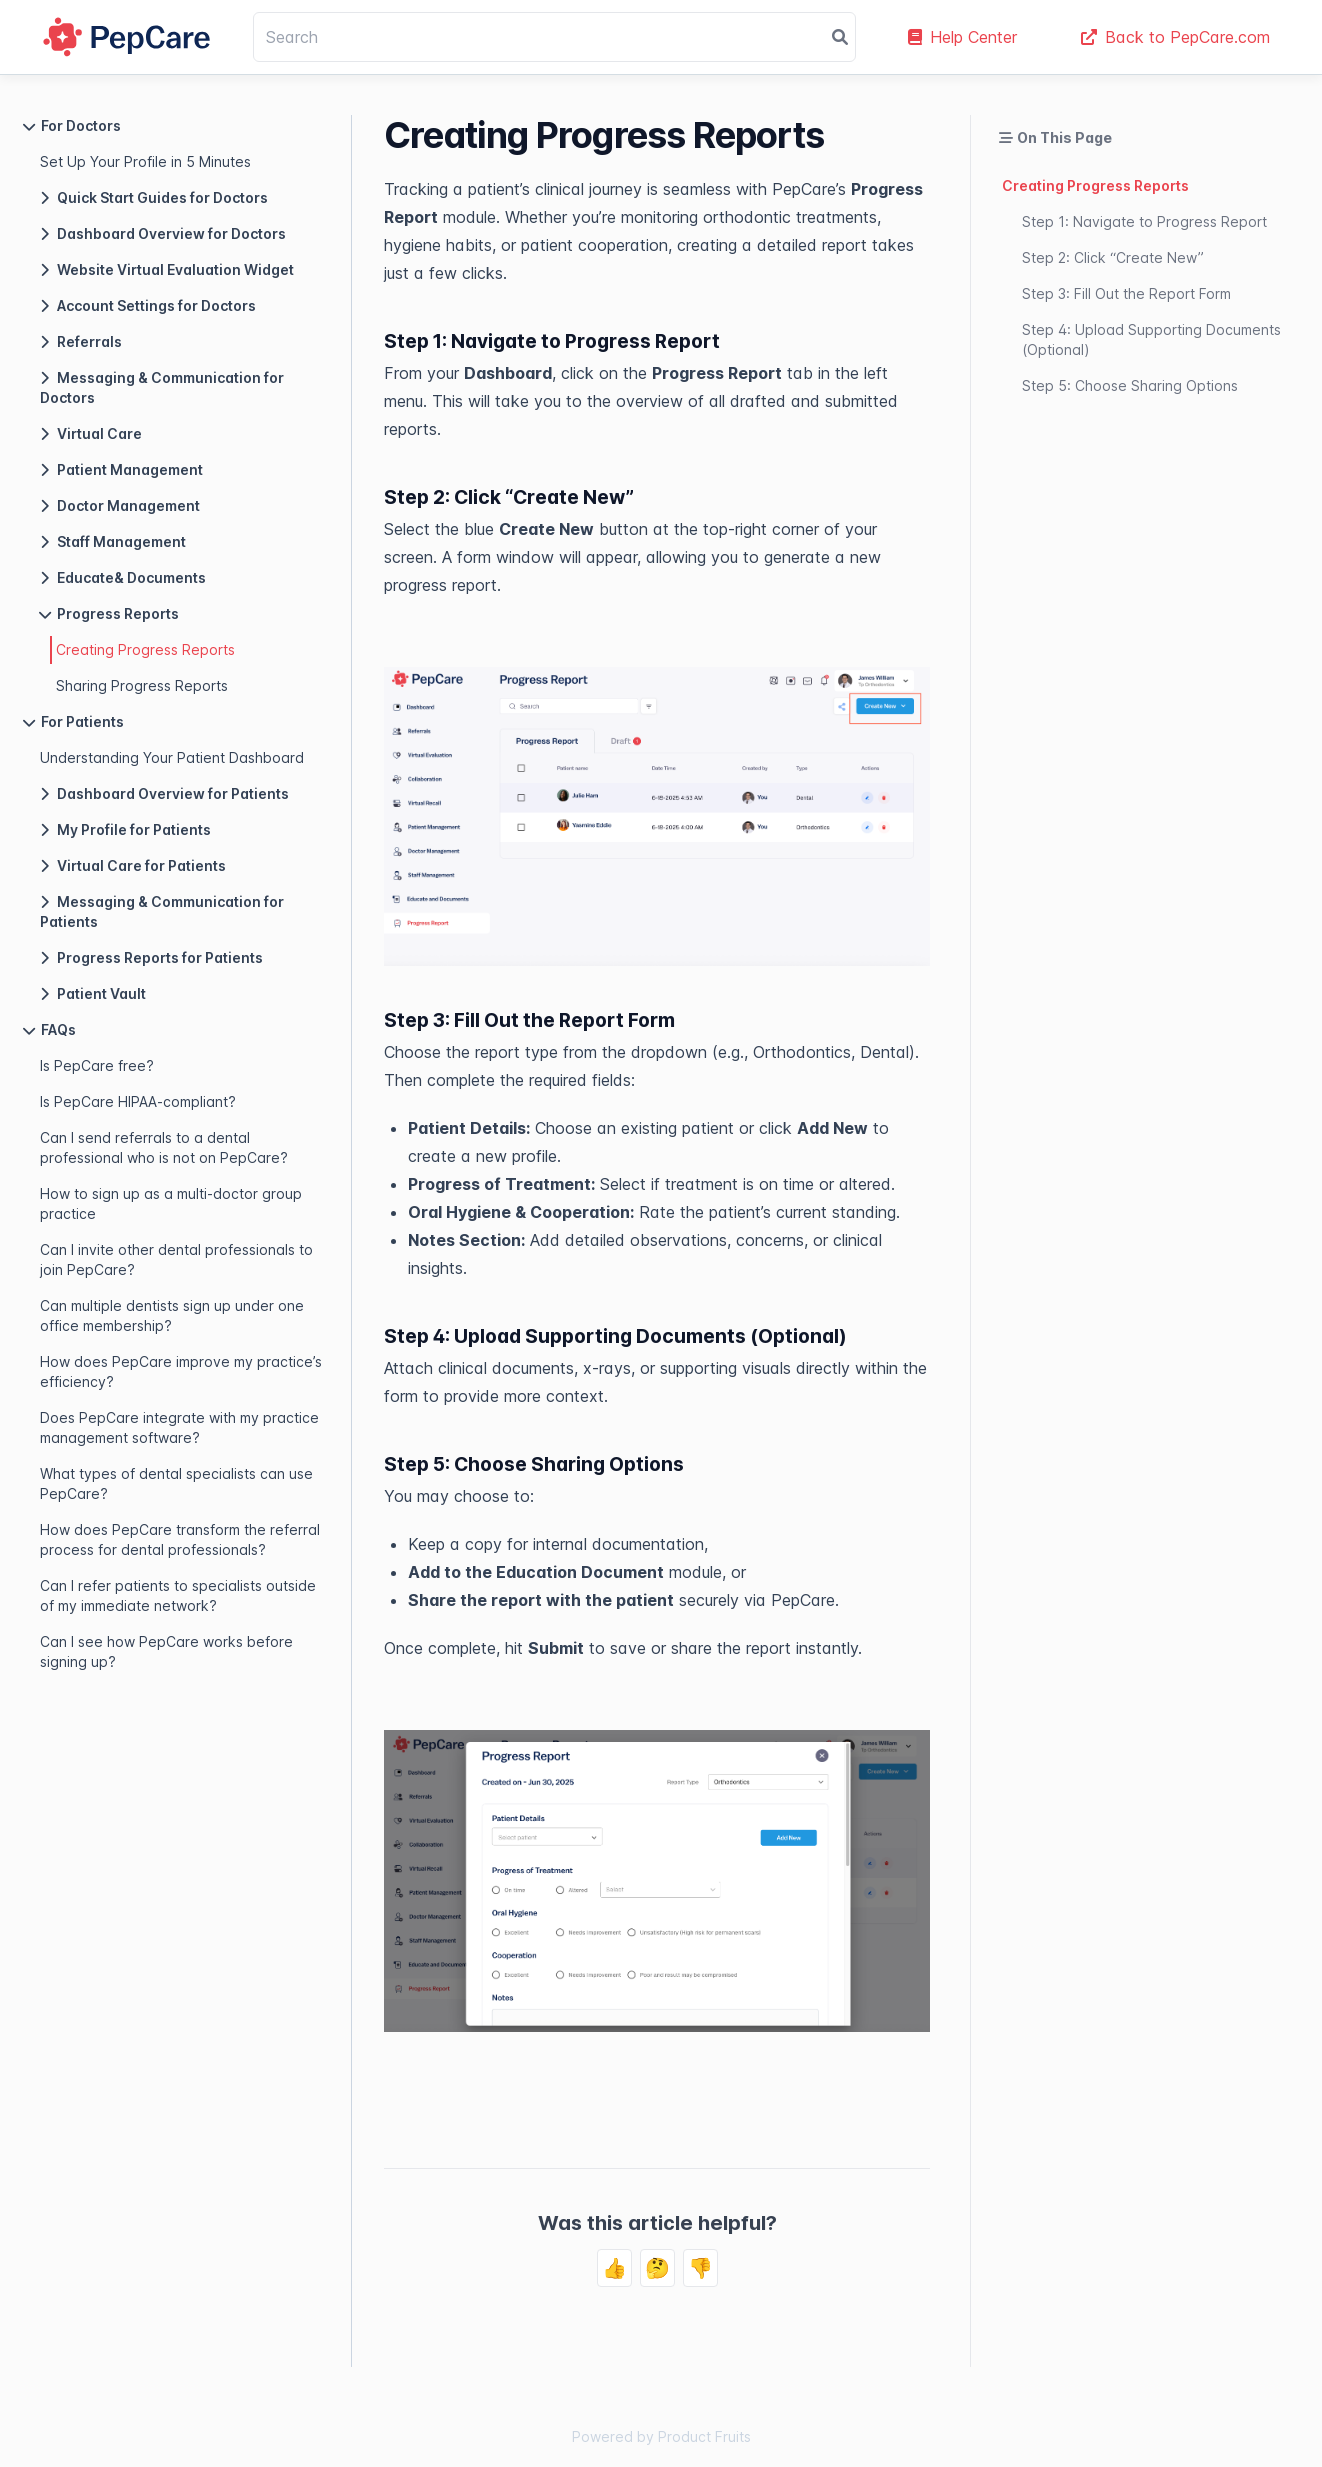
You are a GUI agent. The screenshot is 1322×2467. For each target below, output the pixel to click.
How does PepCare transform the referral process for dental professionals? (180, 1539)
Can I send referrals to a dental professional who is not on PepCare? (164, 1147)
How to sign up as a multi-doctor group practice (171, 1203)
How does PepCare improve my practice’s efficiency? (181, 1371)
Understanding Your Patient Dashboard (172, 757)
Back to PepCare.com (1175, 37)
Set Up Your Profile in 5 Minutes (145, 161)
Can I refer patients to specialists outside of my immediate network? (178, 1595)
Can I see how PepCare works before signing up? (166, 1651)
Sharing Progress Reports (142, 685)
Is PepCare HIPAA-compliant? (138, 1101)
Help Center (962, 37)
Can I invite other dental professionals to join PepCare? (176, 1259)
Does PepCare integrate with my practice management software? (179, 1427)
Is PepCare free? (97, 1065)
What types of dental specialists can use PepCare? (176, 1483)
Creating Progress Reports (145, 649)
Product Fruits (704, 2436)
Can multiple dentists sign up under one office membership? (172, 1315)
